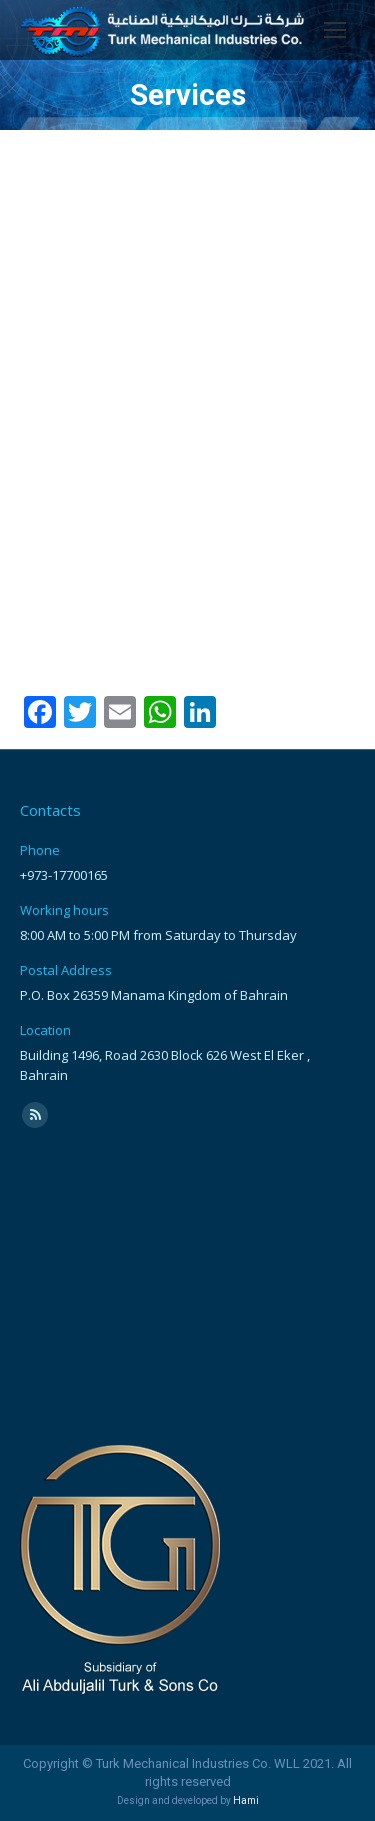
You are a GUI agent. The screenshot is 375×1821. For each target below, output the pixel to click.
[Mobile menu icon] (335, 30)
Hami (246, 1800)
